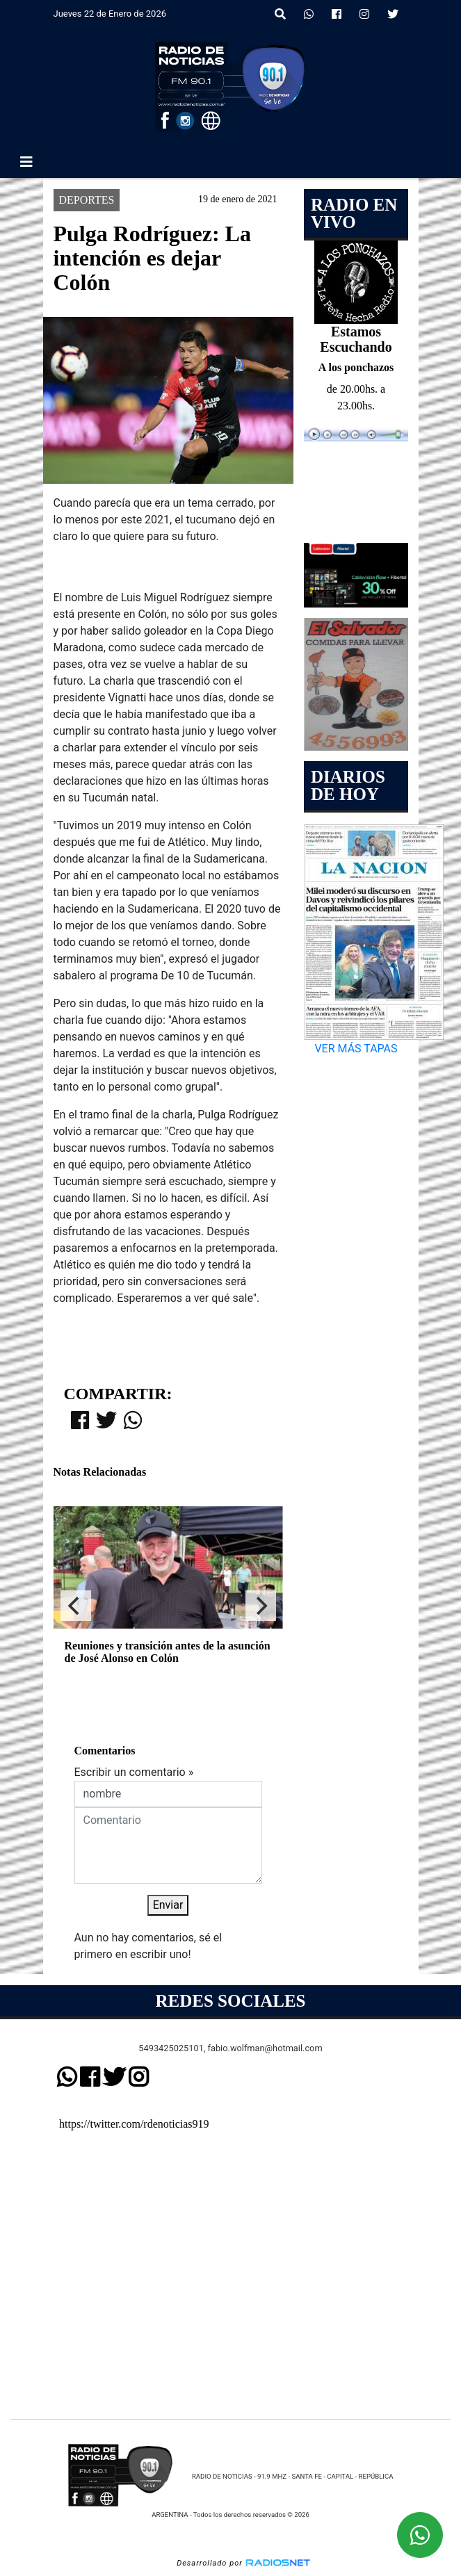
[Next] (260, 1605)
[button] (280, 14)
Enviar (168, 1904)
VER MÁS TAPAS (355, 1048)
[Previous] (75, 1605)
